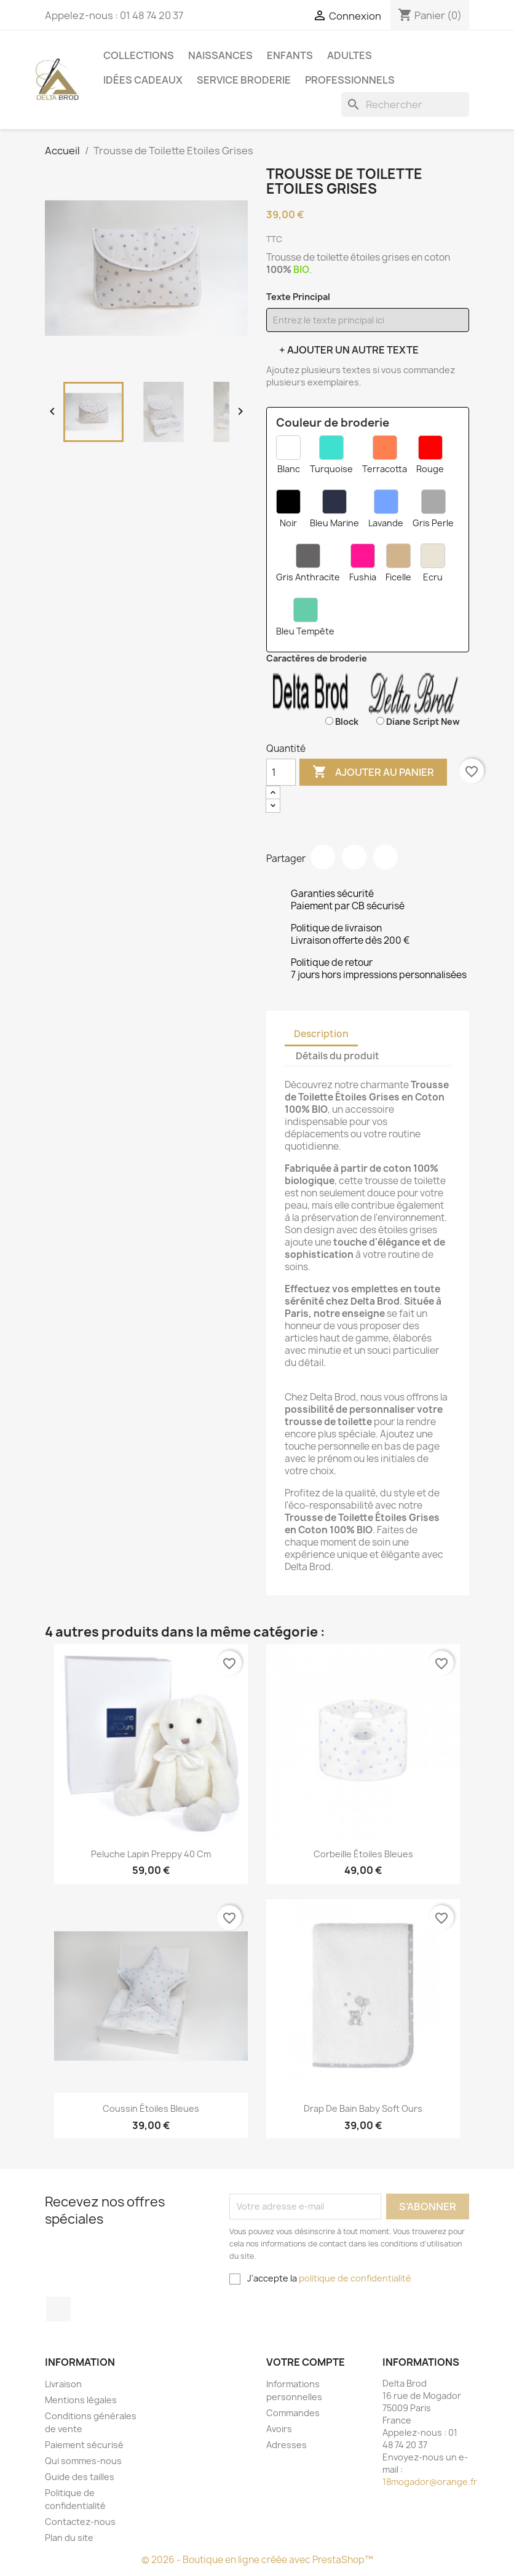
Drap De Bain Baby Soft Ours (363, 2108)
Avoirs (279, 2429)
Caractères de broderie (316, 658)
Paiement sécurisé (84, 2445)
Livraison (63, 2384)
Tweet (354, 857)
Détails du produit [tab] (337, 1055)
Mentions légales (81, 2400)
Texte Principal (298, 296)
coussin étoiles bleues (151, 2108)
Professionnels (350, 80)
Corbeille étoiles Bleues (363, 1854)
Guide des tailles (79, 2477)
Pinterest (385, 857)
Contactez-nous (80, 2521)
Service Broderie (244, 80)
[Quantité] (281, 772)
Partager (322, 857)
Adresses (286, 2445)
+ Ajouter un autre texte (349, 350)
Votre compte (305, 2362)
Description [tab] (321, 1033)
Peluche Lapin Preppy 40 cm (151, 1854)
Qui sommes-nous (83, 2461)
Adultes (349, 55)
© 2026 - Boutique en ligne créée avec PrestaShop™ (257, 2559)
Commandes (293, 2413)
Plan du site (69, 2537)
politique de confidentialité (355, 2278)
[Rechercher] (405, 104)
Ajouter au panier (373, 772)
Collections (138, 55)
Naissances (220, 55)
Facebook (58, 2309)
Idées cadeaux (143, 80)
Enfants (290, 55)
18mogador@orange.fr (429, 2481)
